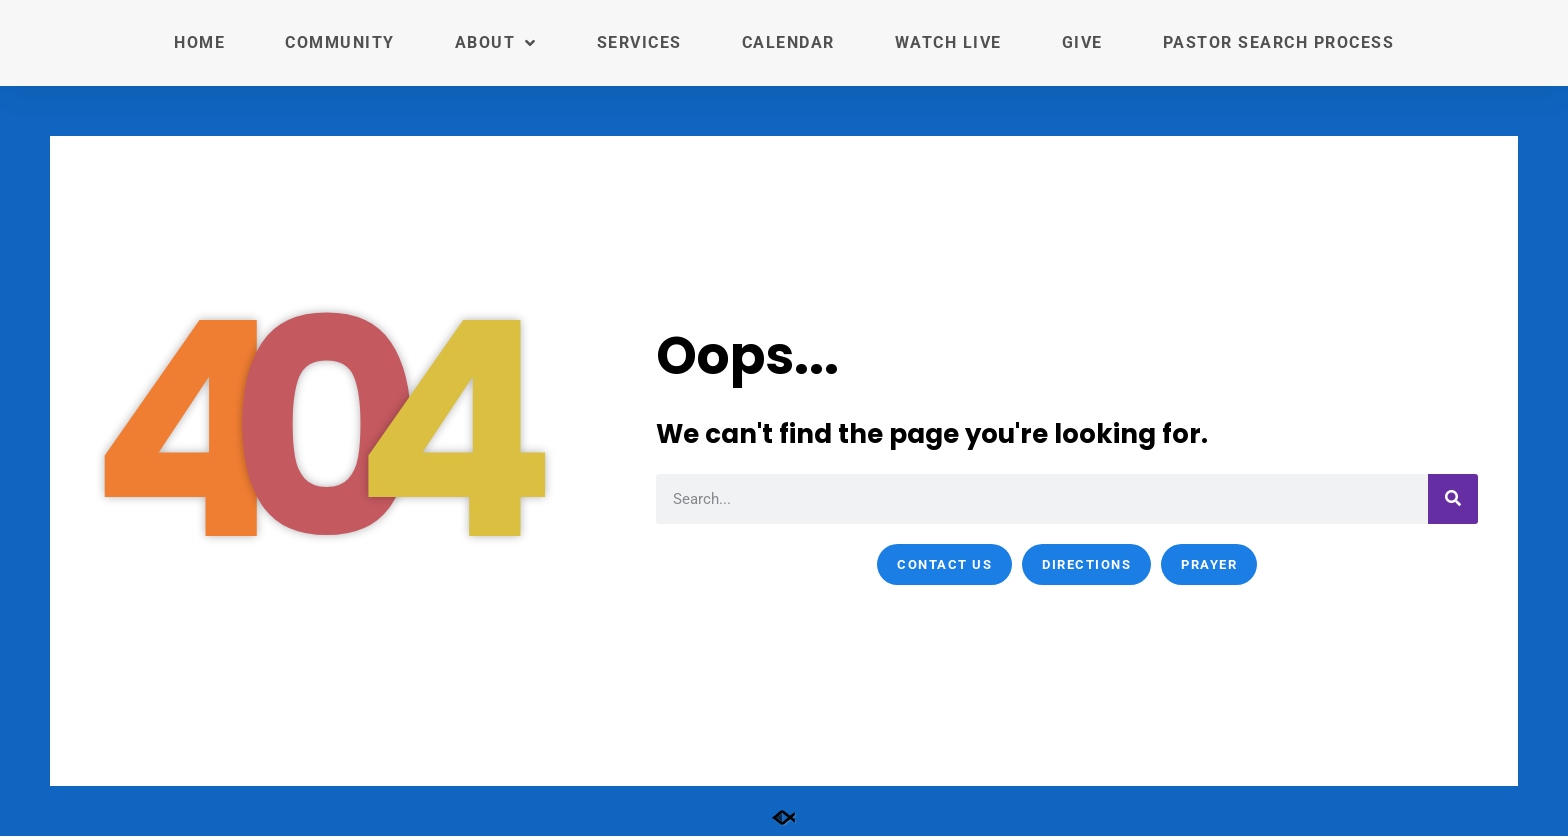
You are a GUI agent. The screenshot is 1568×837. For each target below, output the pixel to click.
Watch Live (948, 42)
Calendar (788, 42)
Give (1082, 42)
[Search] (1453, 499)
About (496, 43)
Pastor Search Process (1279, 42)
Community (340, 42)
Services (639, 42)
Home (199, 42)
